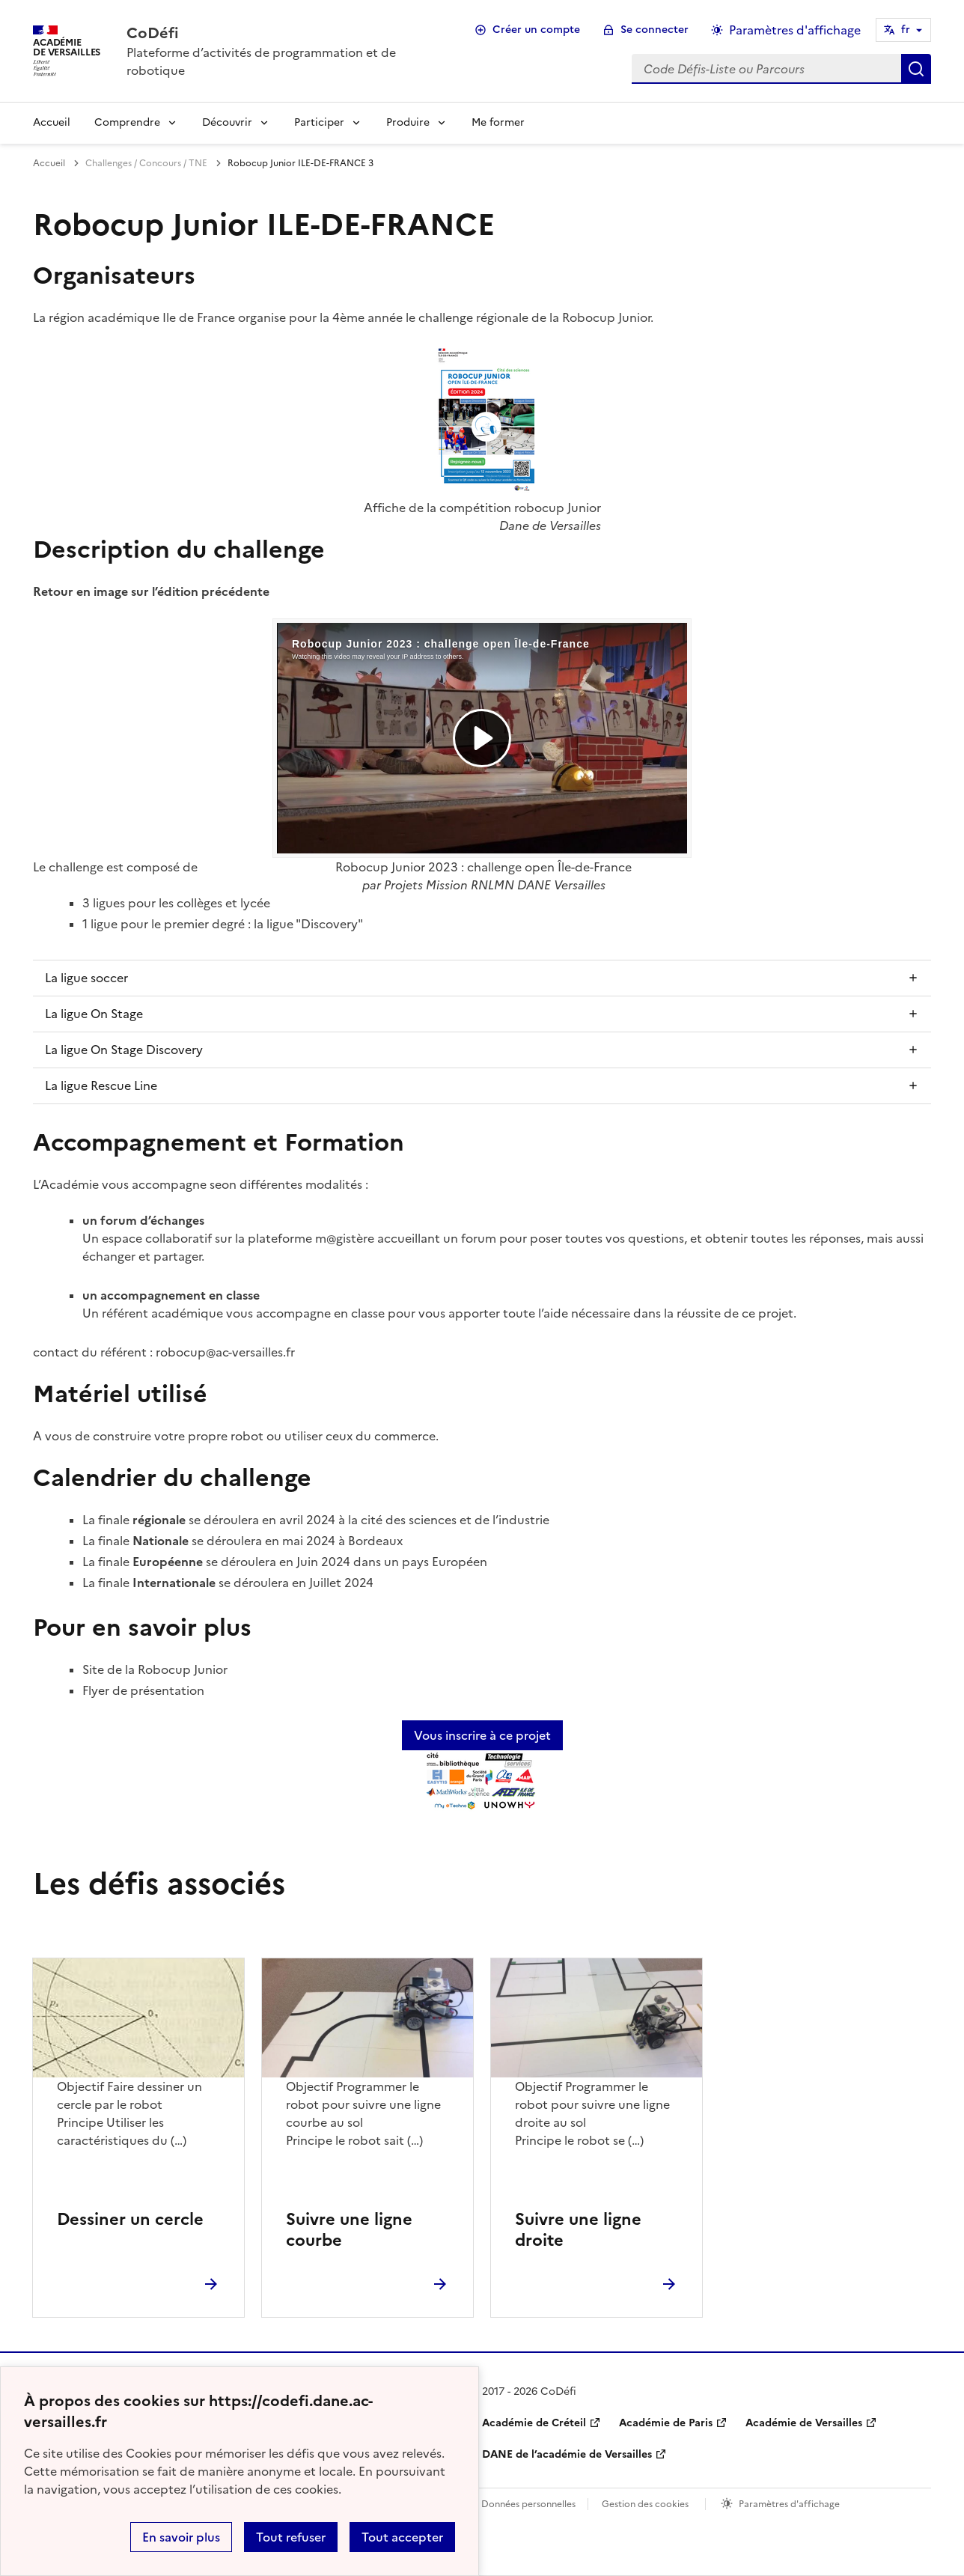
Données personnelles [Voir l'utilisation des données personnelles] (528, 2504)
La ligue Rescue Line (101, 1085)
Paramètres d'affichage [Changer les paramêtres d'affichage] (795, 30)
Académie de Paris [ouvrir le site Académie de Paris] (666, 2423)
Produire (408, 122)
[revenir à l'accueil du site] (284, 32)
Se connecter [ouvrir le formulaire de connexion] (654, 29)
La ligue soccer (86, 978)
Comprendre (127, 122)
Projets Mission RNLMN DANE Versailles (494, 885)
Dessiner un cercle (130, 2219)
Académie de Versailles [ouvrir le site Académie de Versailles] (803, 2423)
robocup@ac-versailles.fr (225, 1352)
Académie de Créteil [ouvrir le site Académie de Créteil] (534, 2423)
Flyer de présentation (143, 1690)
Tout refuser (291, 2537)
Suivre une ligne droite (578, 2230)
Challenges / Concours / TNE (146, 163)
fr (905, 29)
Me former (498, 122)
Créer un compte (536, 29)
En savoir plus (181, 2537)
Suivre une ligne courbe (349, 2230)
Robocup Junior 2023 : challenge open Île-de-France (483, 867)
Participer (319, 122)
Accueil (51, 122)
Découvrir (227, 122)
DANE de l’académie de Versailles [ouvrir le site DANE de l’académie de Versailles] (567, 2454)
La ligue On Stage (94, 1014)
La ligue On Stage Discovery (124, 1050)
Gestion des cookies (645, 2504)
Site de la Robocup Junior (155, 1669)
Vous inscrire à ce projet (482, 1735)
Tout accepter (402, 2537)
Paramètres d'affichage (789, 2504)
